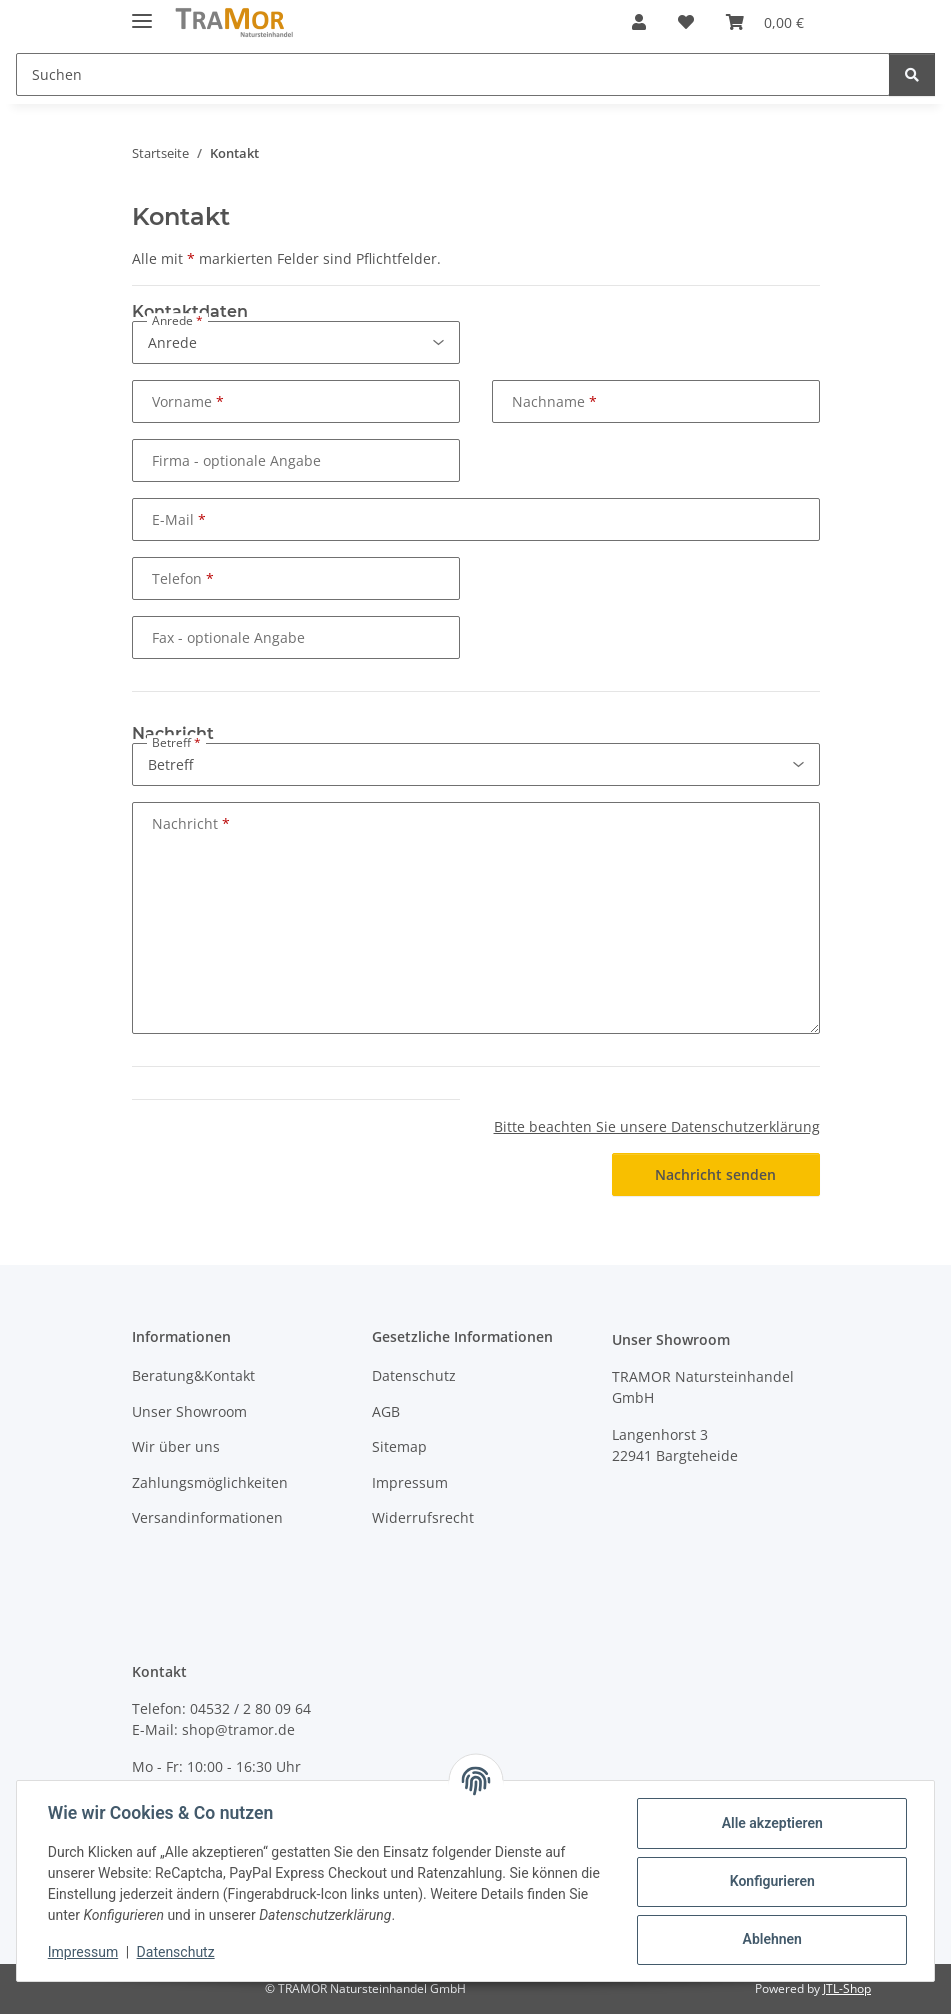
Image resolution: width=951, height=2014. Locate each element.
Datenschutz (177, 1952)
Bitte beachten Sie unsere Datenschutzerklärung (657, 1126)
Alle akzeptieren (770, 1823)
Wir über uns (176, 1446)
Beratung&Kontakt (193, 1375)
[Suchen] (912, 74)
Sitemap (399, 1446)
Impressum (84, 1952)
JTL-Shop (847, 1988)
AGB (386, 1411)
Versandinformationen (207, 1517)
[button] (639, 22)
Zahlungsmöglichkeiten (210, 1482)
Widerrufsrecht (423, 1517)
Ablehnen (770, 1939)
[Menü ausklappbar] (142, 12)
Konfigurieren (770, 1881)
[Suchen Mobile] (453, 74)
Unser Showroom (189, 1411)
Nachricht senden (715, 1174)
